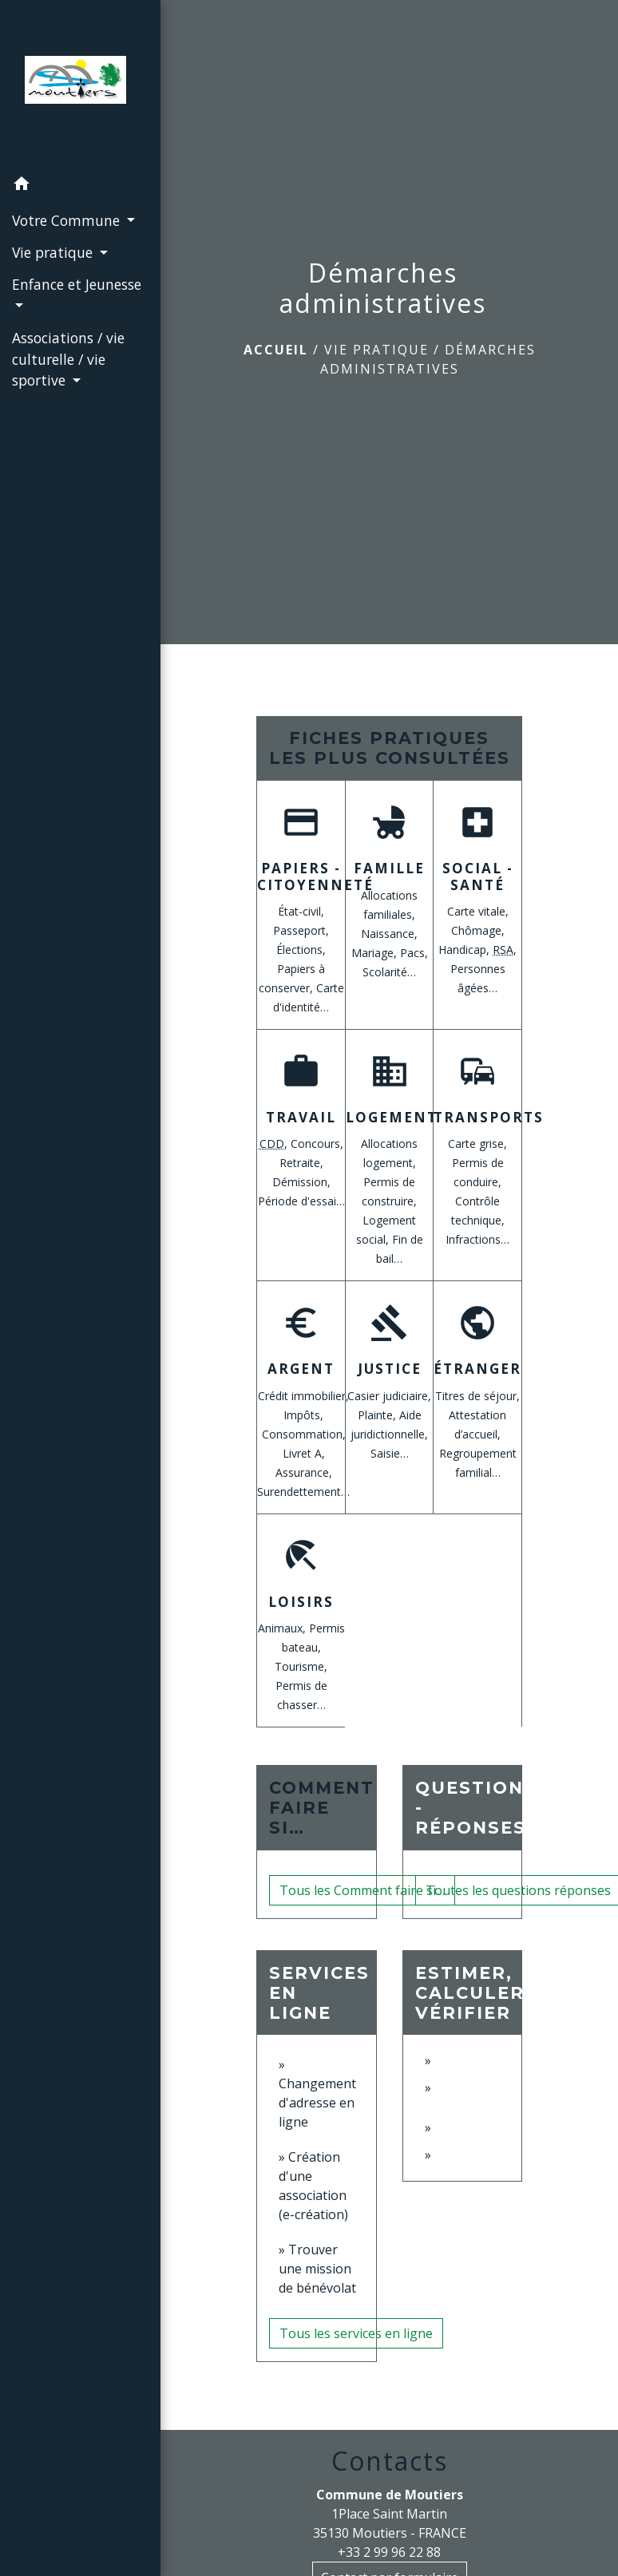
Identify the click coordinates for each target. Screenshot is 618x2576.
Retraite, (301, 1162)
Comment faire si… (321, 1808)
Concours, (317, 1143)
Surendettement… (303, 1491)
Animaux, (283, 1628)
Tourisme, (301, 1666)
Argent (301, 1368)
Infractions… (477, 1239)
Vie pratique (376, 349)
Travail (301, 1117)
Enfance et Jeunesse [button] (76, 284)
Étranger (477, 1368)
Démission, (301, 1181)
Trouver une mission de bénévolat (317, 2269)
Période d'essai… (301, 1201)
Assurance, (303, 1472)
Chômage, (478, 930)
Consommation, (304, 1434)
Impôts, (303, 1415)
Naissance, (389, 933)
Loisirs (301, 1602)
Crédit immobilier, (303, 1395)
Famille (389, 868)
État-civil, (301, 911)
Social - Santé (477, 876)
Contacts (389, 2461)
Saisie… (389, 1453)
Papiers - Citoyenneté (315, 876)
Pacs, (414, 952)
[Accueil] (80, 84)
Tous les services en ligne (356, 2333)
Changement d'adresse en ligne (317, 2103)
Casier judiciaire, (389, 1395)
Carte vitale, (478, 911)
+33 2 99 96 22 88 (389, 2552)
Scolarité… (389, 971)
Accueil (276, 349)
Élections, (301, 949)
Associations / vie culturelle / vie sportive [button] (68, 359)
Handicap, (465, 949)
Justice (390, 1368)
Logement (392, 1117)
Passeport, (301, 930)
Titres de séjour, (477, 1395)
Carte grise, (477, 1143)
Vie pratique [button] (54, 252)
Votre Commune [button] (68, 220)
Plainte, (378, 1415)
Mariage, (375, 952)
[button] (80, 186)
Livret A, (304, 1453)
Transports (489, 1117)
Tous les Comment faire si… (362, 1890)
